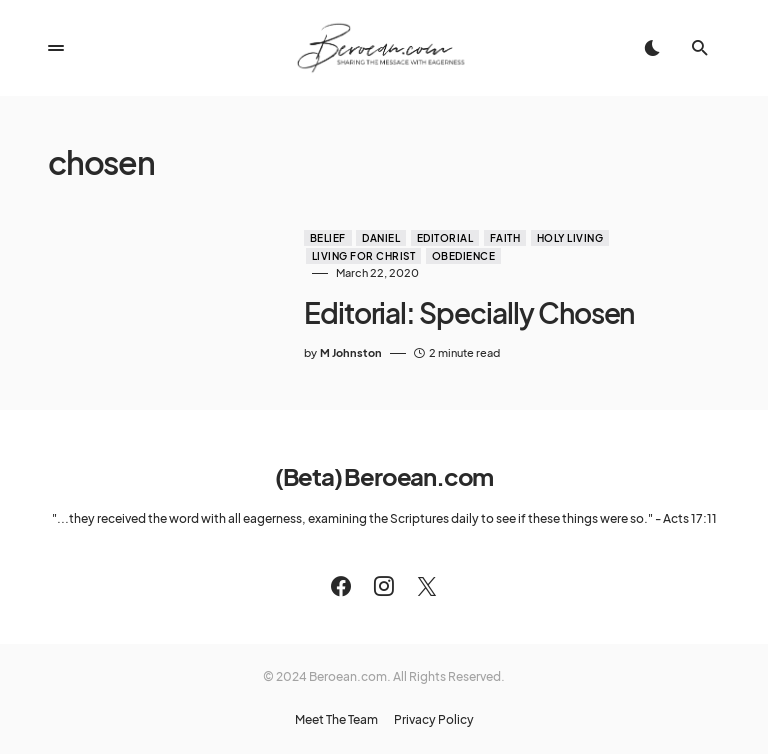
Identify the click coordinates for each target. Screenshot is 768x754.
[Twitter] (427, 586)
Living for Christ (364, 256)
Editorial (445, 238)
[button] (56, 48)
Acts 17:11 (690, 518)
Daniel (381, 238)
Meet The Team (336, 720)
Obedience (464, 256)
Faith (505, 238)
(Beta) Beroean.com (384, 476)
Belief (328, 238)
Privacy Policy (434, 720)
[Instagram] (384, 586)
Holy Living (570, 238)
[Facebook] (341, 586)
